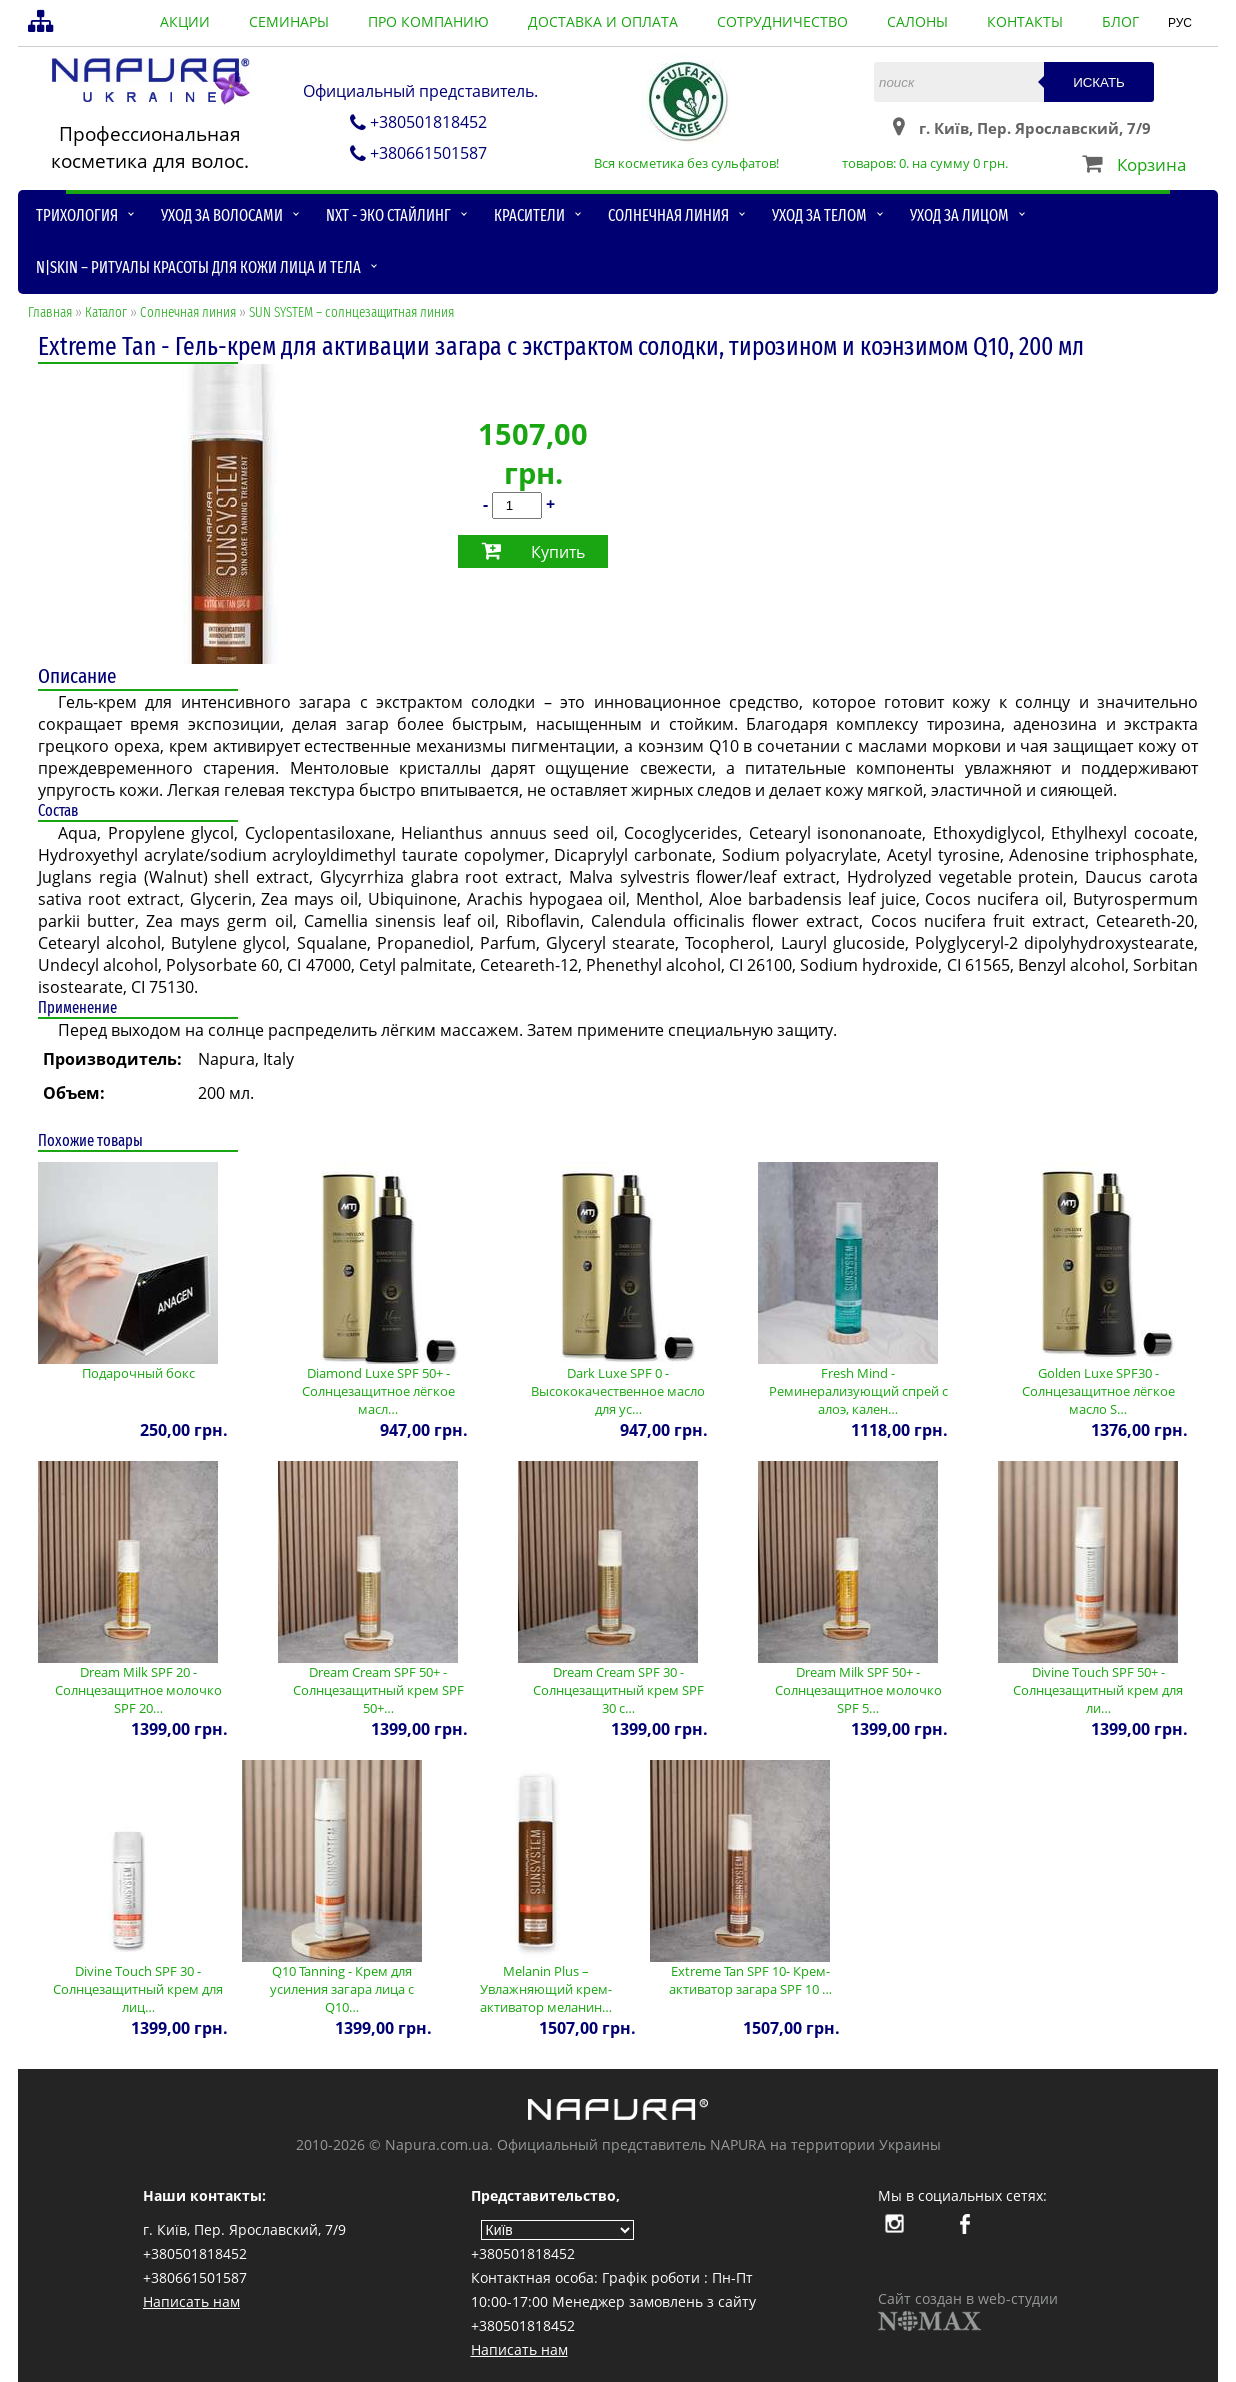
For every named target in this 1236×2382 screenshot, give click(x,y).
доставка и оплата (603, 21)
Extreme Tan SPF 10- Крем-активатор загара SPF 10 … (750, 1980)
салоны (917, 21)
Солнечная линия (668, 215)
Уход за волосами (222, 215)
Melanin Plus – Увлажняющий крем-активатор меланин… (546, 1989)
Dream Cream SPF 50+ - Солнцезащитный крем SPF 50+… (378, 1690)
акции (185, 21)
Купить (558, 552)
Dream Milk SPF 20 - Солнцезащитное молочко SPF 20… (138, 1690)
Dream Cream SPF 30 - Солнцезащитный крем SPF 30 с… (618, 1690)
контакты (1025, 21)
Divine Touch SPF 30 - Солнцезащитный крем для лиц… (138, 1989)
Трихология (77, 215)
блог (1120, 21)
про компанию (428, 21)
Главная (50, 312)
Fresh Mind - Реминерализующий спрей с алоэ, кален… (858, 1391)
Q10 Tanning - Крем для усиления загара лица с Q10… (342, 1989)
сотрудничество (782, 21)
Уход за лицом (959, 215)
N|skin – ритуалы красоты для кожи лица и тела (198, 267)
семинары (289, 21)
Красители (529, 215)
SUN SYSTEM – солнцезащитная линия (351, 312)
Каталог (106, 312)
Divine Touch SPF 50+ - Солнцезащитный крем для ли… (1098, 1690)
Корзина (1151, 164)
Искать (1099, 82)
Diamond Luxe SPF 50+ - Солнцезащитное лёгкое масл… (378, 1391)
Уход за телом (819, 215)
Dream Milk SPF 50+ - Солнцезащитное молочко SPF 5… (858, 1690)
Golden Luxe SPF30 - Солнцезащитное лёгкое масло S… (1098, 1391)
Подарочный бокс (138, 1373)
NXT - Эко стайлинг (388, 215)
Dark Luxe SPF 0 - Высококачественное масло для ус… (618, 1391)
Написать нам (191, 2301)
